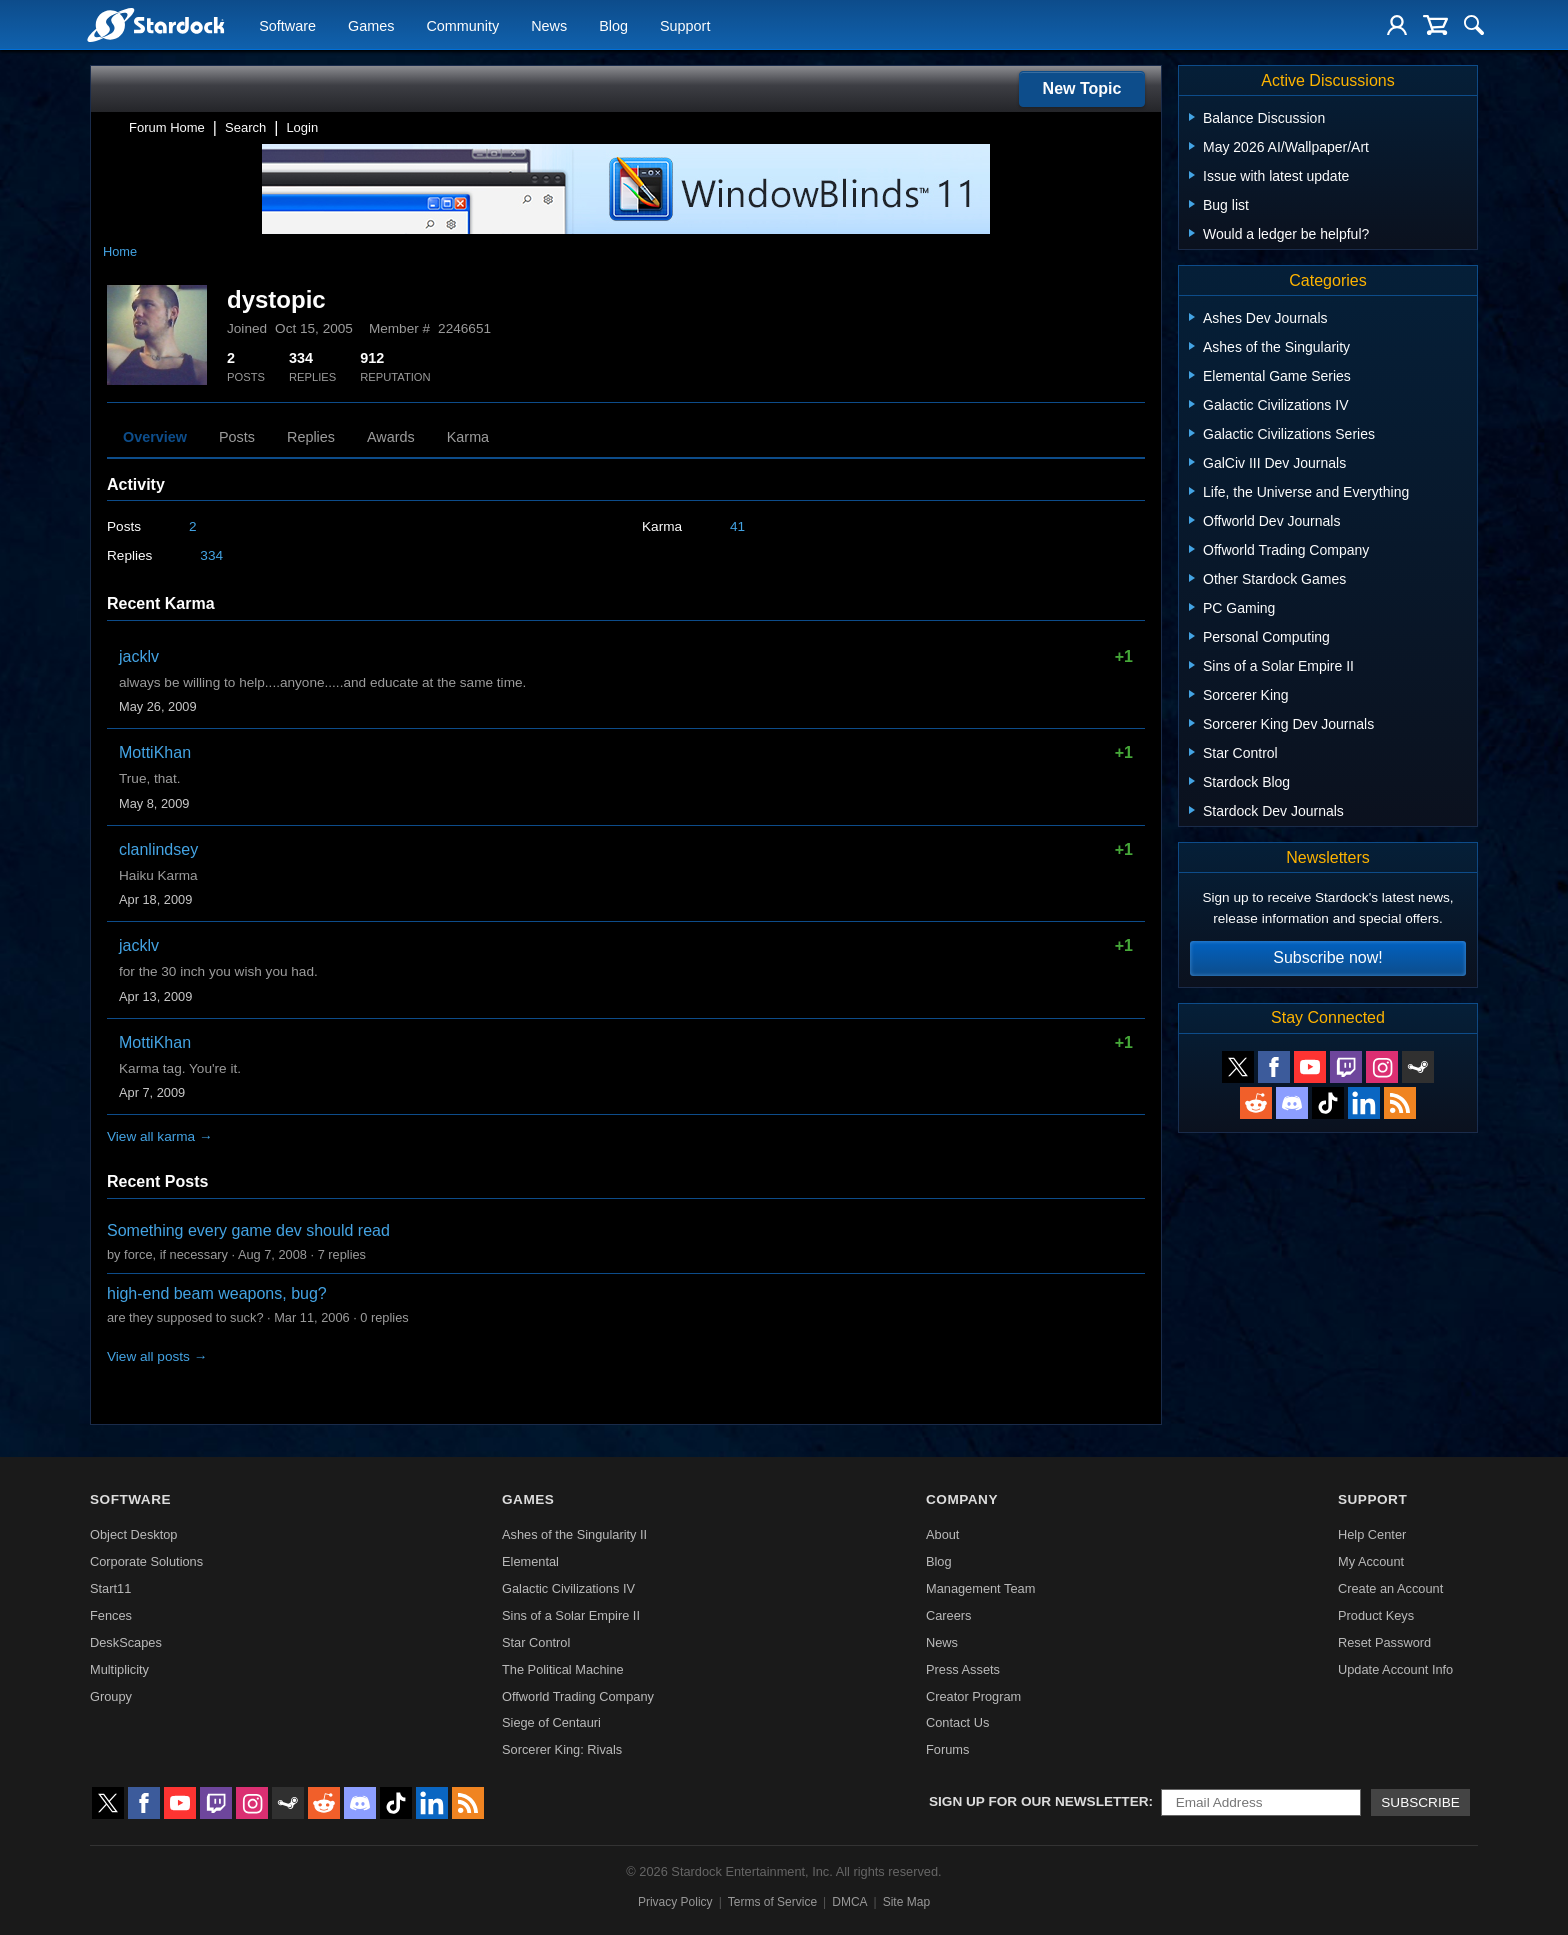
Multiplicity (119, 1669)
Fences (111, 1615)
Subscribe (1420, 1802)
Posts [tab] (237, 437)
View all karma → (160, 1136)
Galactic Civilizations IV (568, 1588)
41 (737, 526)
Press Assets (963, 1669)
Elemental (530, 1561)
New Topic (1082, 88)
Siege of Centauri (551, 1722)
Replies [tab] (311, 437)
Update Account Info (1395, 1669)
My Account (1371, 1561)
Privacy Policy (675, 1902)
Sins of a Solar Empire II (571, 1615)
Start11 (110, 1588)
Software (287, 26)
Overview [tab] (155, 437)
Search (245, 127)
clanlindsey (158, 849)
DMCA (849, 1902)
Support (685, 26)
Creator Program (973, 1696)
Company (962, 1499)
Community (462, 26)
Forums (947, 1749)
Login (302, 127)
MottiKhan (155, 752)
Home (120, 251)
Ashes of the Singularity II (574, 1534)
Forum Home (167, 127)
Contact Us (957, 1722)
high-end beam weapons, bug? (217, 1293)
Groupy (111, 1696)
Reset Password (1384, 1642)
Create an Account (1390, 1588)
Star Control (536, 1642)
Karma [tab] (468, 437)
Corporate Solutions (146, 1561)
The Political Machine (563, 1669)
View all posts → (157, 1356)
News (549, 26)
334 (211, 555)
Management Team (980, 1588)
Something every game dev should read (248, 1230)
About (942, 1534)
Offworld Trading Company (578, 1696)
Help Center (1372, 1534)
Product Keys (1376, 1615)
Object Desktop (134, 1534)
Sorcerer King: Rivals (562, 1749)
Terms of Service (772, 1902)
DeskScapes (126, 1642)
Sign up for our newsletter (1039, 1801)
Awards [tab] (391, 437)
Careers (949, 1615)
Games (371, 26)
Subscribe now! (1327, 957)
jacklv (139, 656)
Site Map (906, 1902)
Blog (613, 26)
